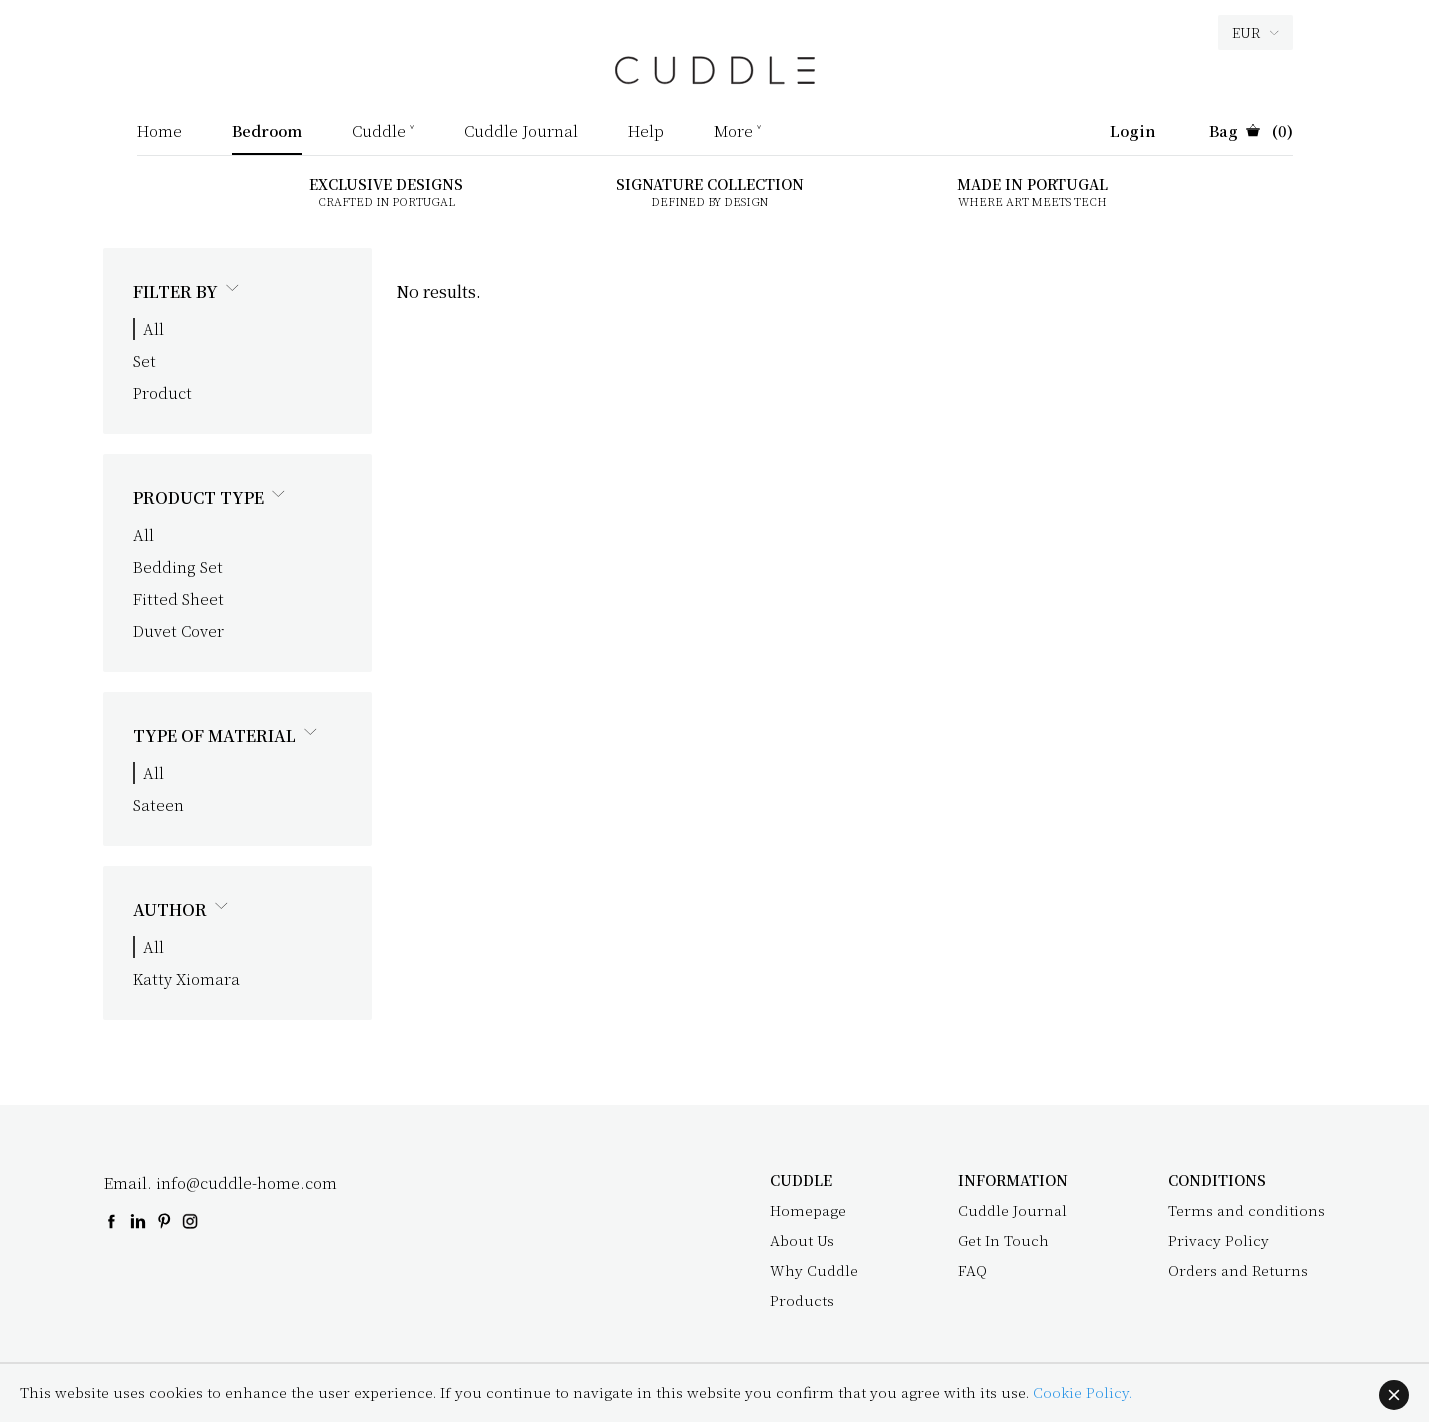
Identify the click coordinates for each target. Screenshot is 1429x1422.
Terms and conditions (1246, 1210)
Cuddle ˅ (383, 132)
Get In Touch (1003, 1240)
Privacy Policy (1218, 1240)
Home (159, 132)
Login (1133, 132)
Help (646, 132)
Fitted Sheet (178, 598)
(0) (1251, 132)
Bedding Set (178, 566)
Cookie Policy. (1082, 1392)
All (153, 328)
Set (144, 360)
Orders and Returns (1238, 1270)
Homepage (808, 1210)
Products (802, 1300)
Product (162, 392)
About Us (802, 1240)
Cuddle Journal (521, 132)
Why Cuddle (814, 1270)
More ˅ (737, 132)
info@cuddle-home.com (246, 1182)
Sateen (158, 804)
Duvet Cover (178, 630)
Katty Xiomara (186, 978)
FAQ (972, 1270)
